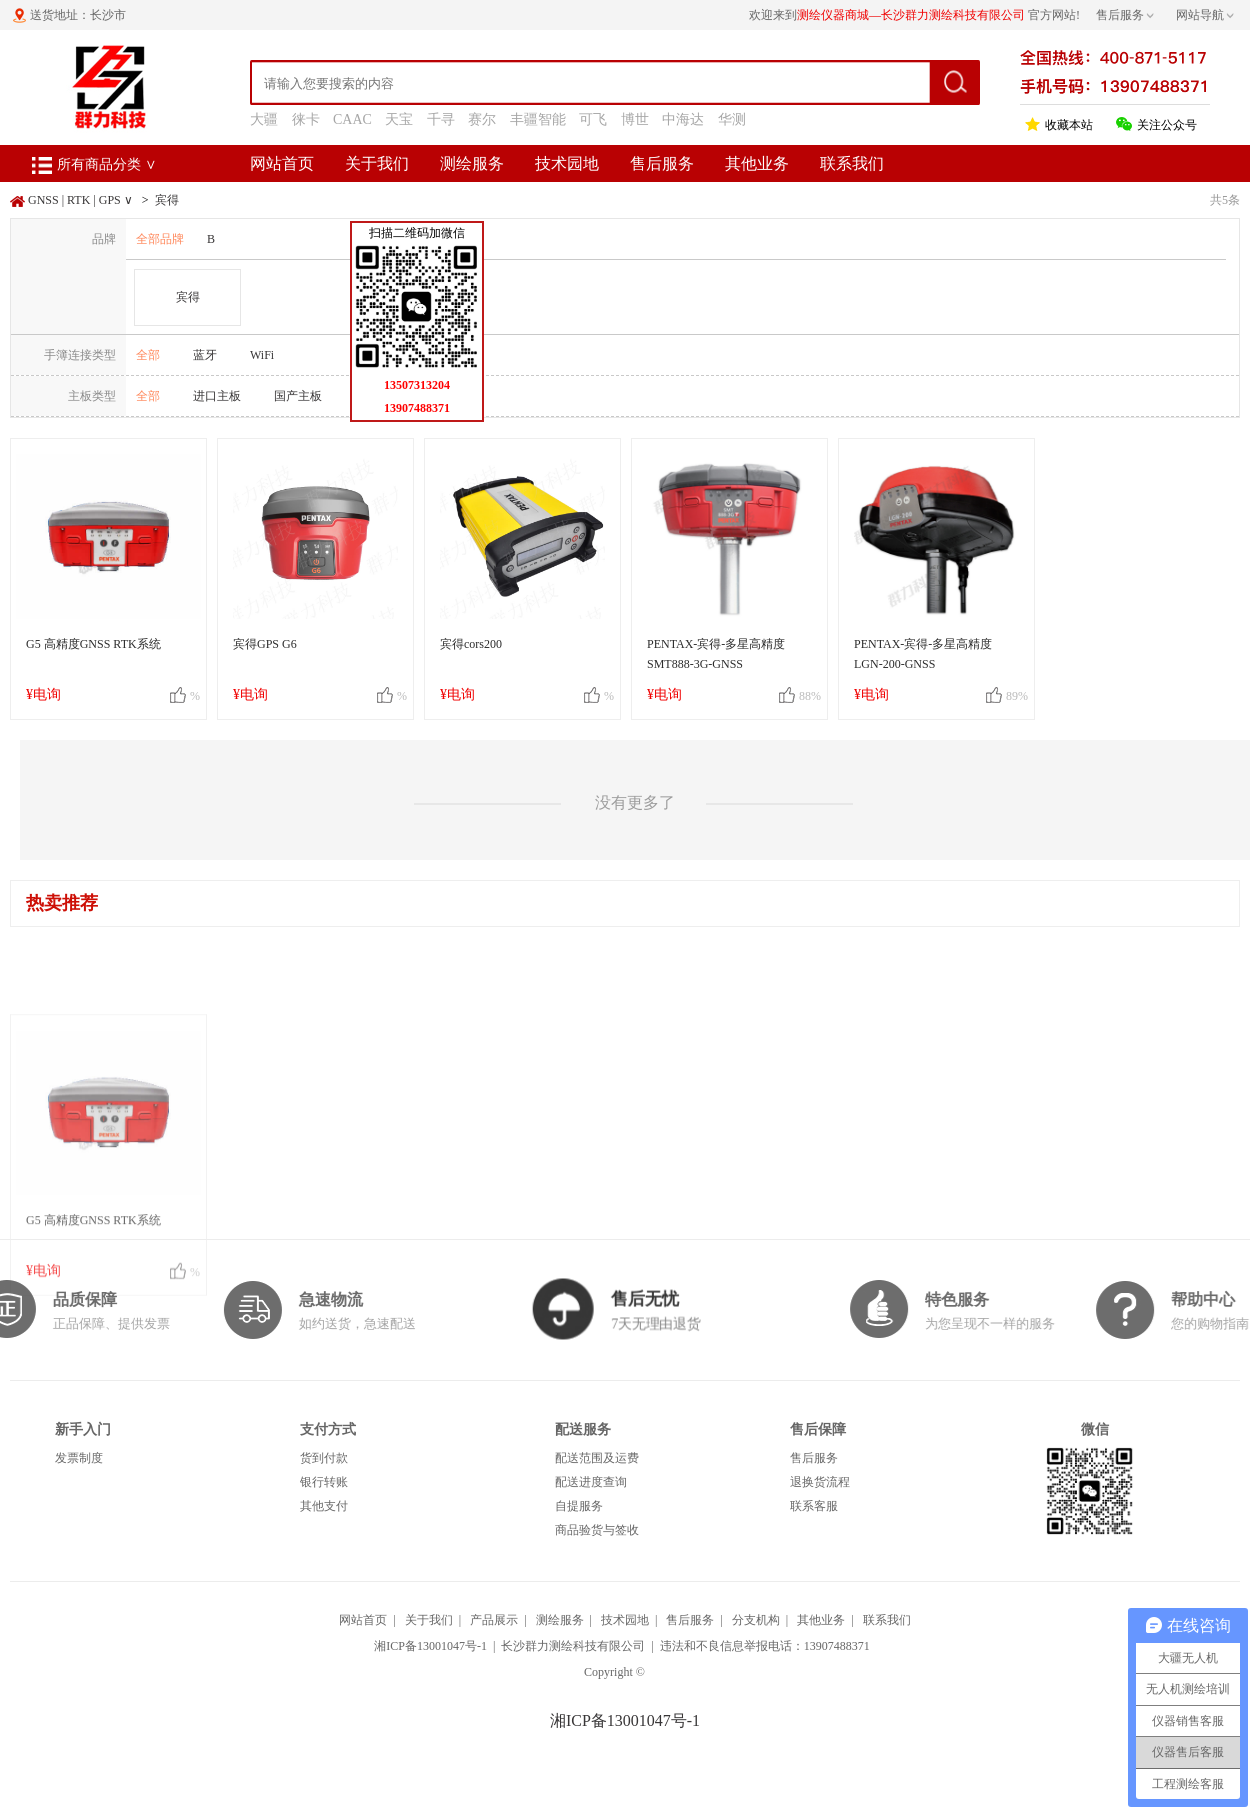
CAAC (352, 119)
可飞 (593, 119)
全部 (148, 355)
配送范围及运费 (597, 1458)
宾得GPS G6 (265, 644)
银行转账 (324, 1482)
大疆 (264, 119)
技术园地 (567, 163)
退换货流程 (820, 1482)
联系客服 (814, 1506)
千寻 (441, 119)
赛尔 (482, 119)
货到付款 (324, 1458)
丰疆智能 (538, 119)
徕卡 (306, 119)
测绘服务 (472, 163)
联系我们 (852, 163)
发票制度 (79, 1458)
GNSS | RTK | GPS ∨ (80, 200)
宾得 (167, 200)
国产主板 (298, 396)
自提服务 (579, 1506)
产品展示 (494, 1620)
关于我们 (377, 163)
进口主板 (217, 396)
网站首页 (282, 163)
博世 (635, 119)
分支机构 (756, 1620)
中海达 (683, 119)
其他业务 (757, 163)
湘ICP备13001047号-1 (430, 1646)
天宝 (399, 119)
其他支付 (324, 1506)
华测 (732, 119)
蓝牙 (205, 355)
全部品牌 (160, 239)
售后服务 (662, 163)
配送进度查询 (591, 1482)
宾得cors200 (471, 644)
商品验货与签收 (597, 1530)
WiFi (262, 355)
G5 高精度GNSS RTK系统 (93, 644)
